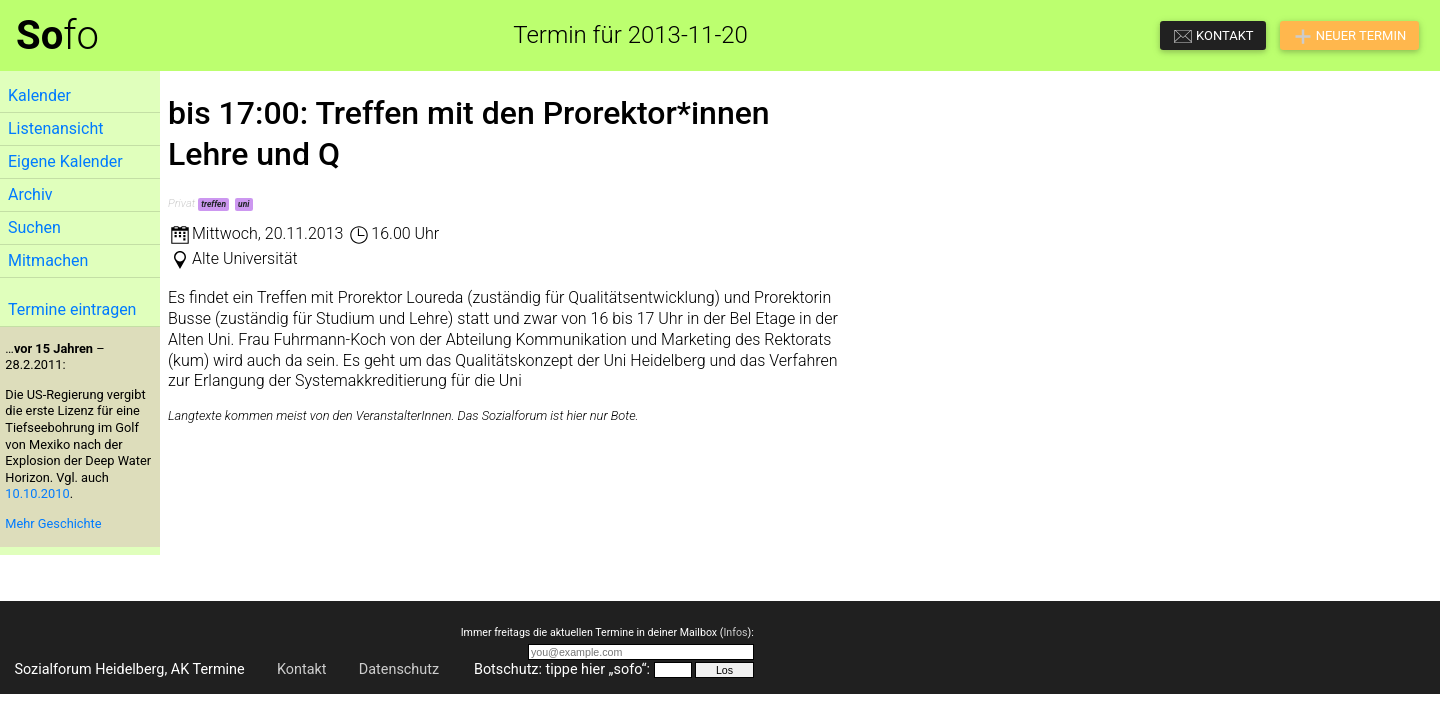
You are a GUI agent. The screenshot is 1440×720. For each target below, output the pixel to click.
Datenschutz (399, 669)
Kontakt (302, 669)
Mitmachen (48, 260)
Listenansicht (55, 128)
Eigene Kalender (65, 161)
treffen (213, 204)
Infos (735, 632)
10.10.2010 (37, 493)
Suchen (34, 227)
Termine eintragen (72, 309)
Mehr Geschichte (53, 523)
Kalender (39, 95)
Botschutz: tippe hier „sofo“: (562, 669)
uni (243, 204)
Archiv (30, 194)
